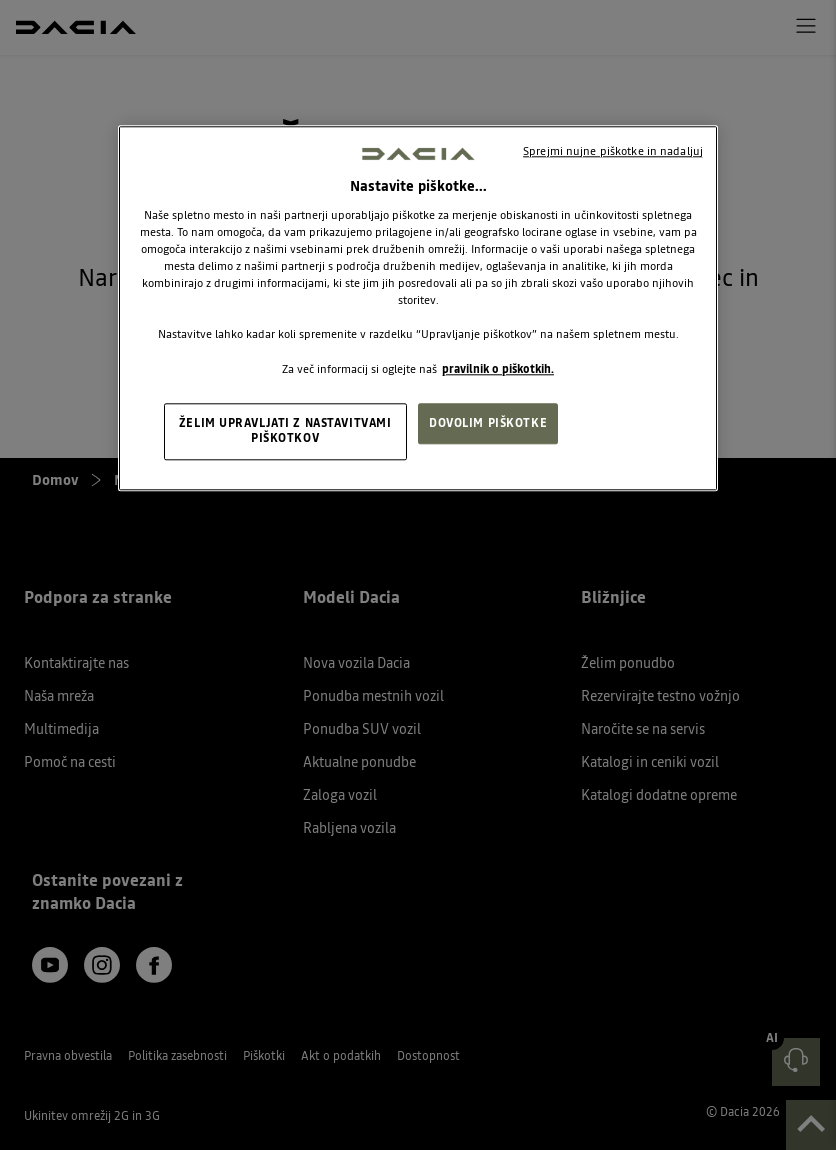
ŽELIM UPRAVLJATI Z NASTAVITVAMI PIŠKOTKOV (285, 431)
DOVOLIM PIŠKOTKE (488, 423)
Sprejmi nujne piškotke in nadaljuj (613, 151)
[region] (418, 308)
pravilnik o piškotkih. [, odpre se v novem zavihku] (498, 369)
